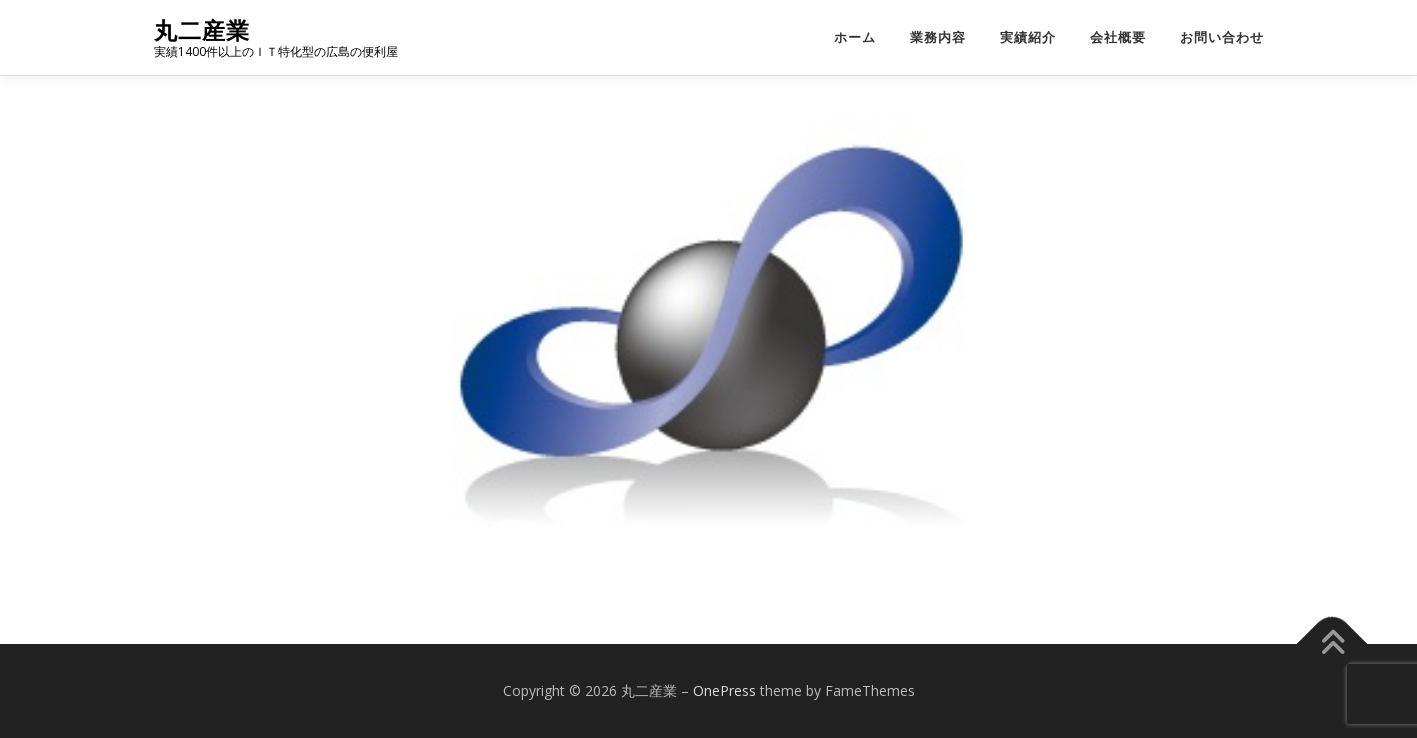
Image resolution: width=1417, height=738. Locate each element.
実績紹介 (1028, 37)
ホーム (855, 37)
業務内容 (938, 37)
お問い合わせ (1222, 37)
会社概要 (1118, 37)
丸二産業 (202, 30)
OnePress (724, 690)
